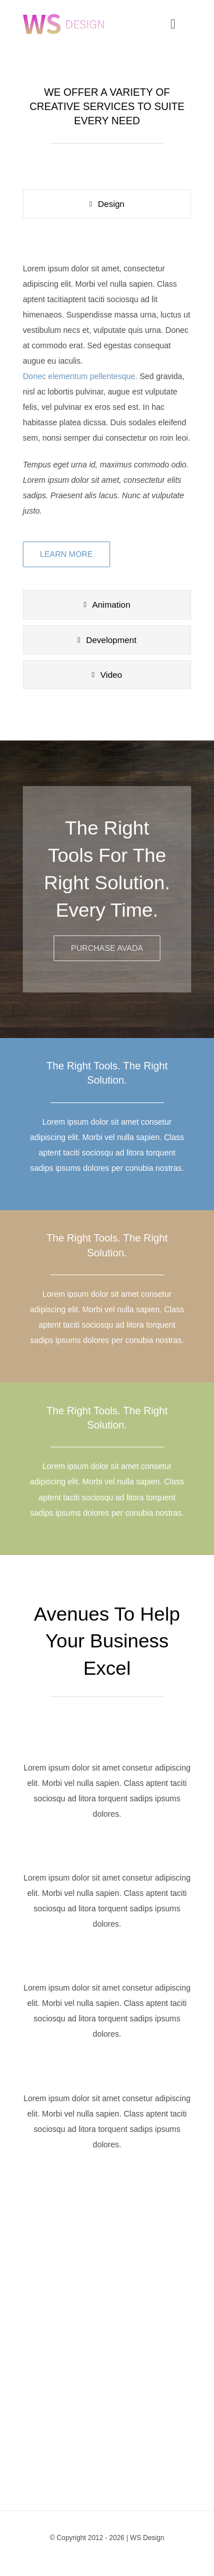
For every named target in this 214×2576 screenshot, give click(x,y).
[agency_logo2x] (63, 12)
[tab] (107, 203)
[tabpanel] (107, 407)
